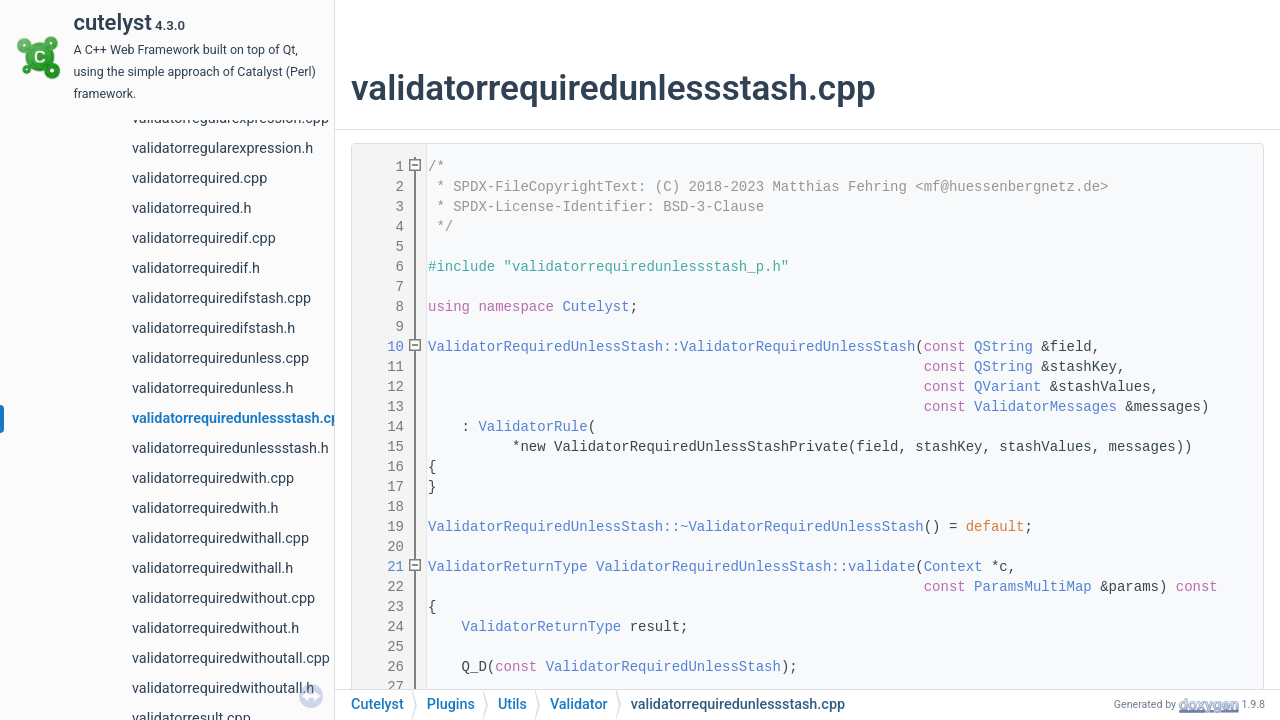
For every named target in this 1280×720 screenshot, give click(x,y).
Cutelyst (595, 307)
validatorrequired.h (191, 208)
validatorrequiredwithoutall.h (223, 688)
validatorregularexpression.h (222, 148)
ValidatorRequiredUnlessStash (663, 667)
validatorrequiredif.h (196, 268)
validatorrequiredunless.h (212, 388)
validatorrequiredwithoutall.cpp (231, 658)
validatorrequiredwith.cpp (213, 478)
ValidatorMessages (1045, 407)
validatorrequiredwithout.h (215, 628)
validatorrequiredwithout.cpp (223, 598)
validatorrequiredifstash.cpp (221, 298)
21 (383, 567)
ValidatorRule (532, 427)
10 (383, 347)
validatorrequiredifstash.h (213, 328)
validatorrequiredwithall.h (212, 568)
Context (953, 567)
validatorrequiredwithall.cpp (220, 538)
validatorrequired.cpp (199, 178)
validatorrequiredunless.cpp (220, 358)
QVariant (1007, 387)
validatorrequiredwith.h (205, 508)
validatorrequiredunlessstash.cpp (239, 418)
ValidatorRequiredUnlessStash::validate (755, 567)
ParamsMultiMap (1033, 587)
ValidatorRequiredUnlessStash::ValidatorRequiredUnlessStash (671, 347)
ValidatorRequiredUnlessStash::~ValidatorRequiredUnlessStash (676, 527)
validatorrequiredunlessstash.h (230, 448)
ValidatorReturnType (508, 567)
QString (1003, 347)
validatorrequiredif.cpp (204, 238)
